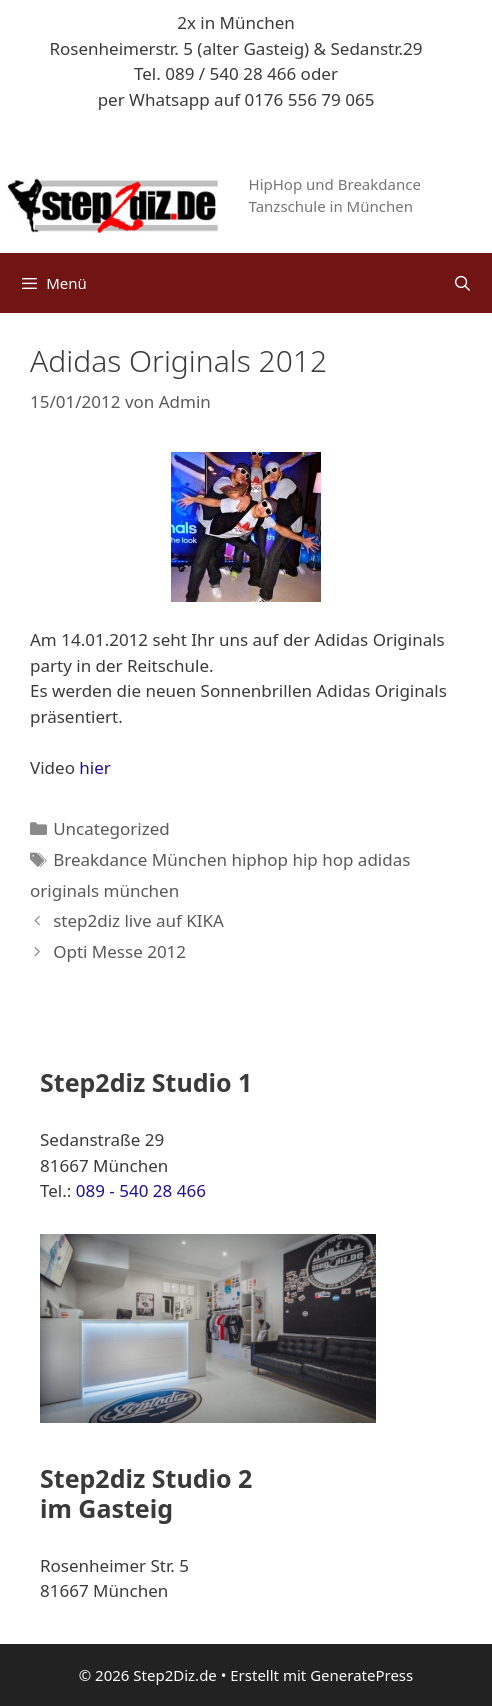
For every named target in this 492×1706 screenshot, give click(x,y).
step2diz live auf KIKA (138, 920)
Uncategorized (111, 828)
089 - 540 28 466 (141, 1190)
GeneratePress (361, 1675)
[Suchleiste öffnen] (462, 283)
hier (95, 767)
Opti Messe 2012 (119, 951)
